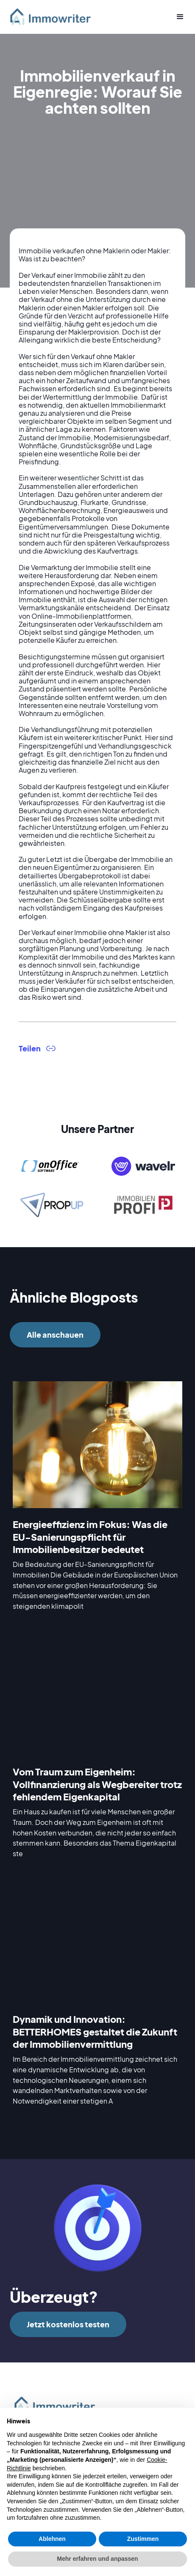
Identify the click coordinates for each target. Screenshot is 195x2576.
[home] (54, 16)
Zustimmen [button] (143, 2538)
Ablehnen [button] (52, 2538)
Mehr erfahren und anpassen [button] (97, 2558)
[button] (177, 17)
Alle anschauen (55, 1334)
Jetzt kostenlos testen (68, 2324)
